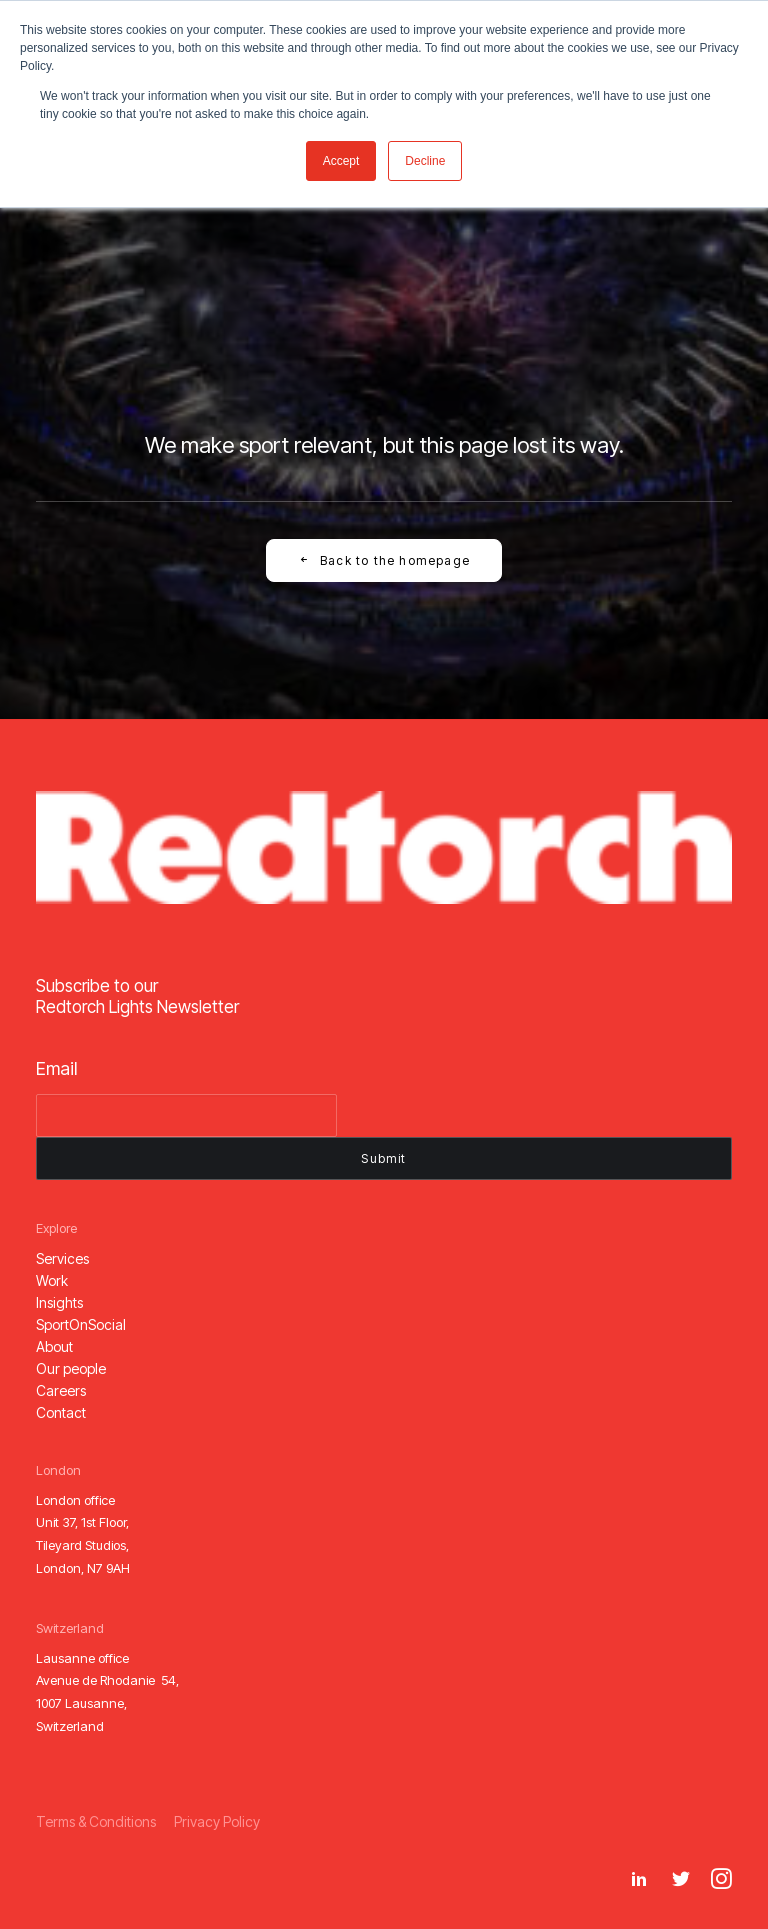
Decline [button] (425, 161)
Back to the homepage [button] (384, 560)
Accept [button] (341, 161)
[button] (62, 1258)
